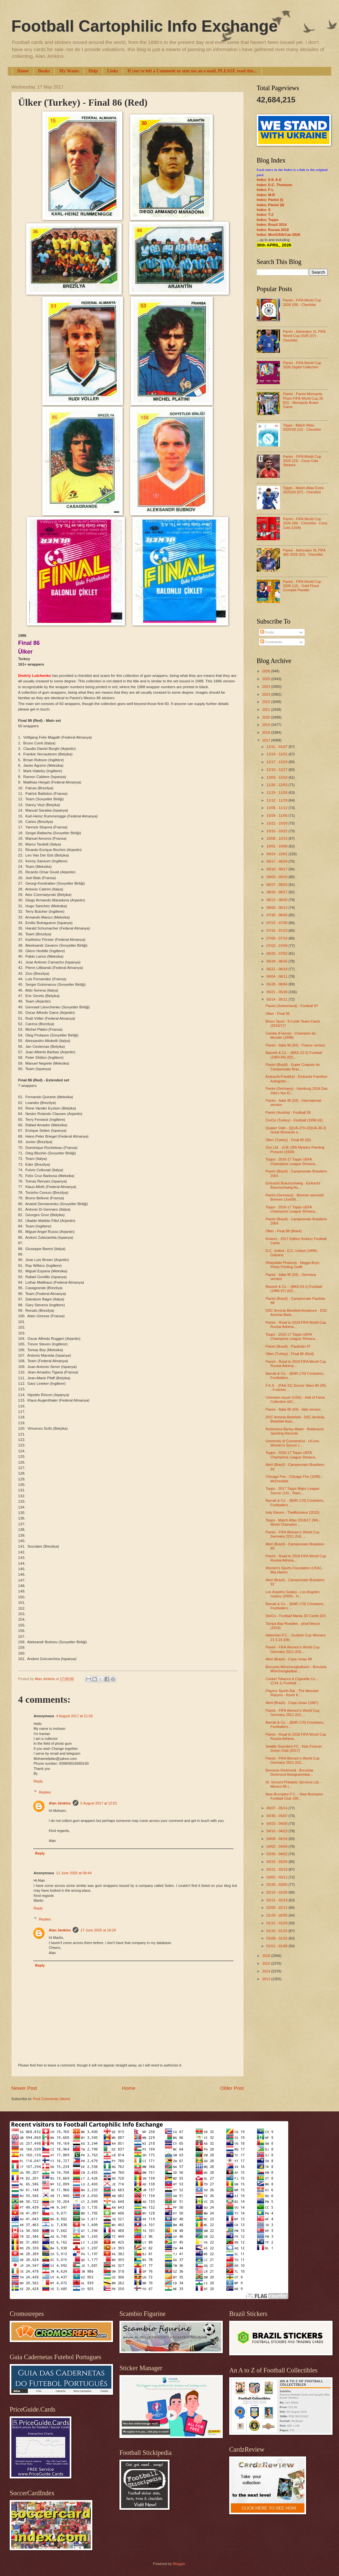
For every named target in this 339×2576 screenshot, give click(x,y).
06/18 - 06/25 (277, 961)
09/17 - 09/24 (277, 861)
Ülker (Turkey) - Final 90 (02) (288, 1140)
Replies (45, 1792)
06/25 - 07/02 (277, 953)
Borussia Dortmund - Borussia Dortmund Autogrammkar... (289, 1772)
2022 (266, 702)
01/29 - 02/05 (277, 1915)
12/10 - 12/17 (277, 770)
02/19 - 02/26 (277, 1892)
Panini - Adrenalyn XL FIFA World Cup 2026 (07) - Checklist (304, 336)
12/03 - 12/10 (277, 777)
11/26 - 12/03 (277, 785)
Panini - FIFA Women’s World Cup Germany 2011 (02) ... (293, 1760)
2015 (266, 1963)
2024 (266, 687)
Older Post (232, 2088)
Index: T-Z (265, 214)
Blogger (179, 2564)
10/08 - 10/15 (277, 838)
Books (44, 70)
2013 (266, 1979)
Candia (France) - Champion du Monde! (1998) (291, 1035)
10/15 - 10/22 (277, 831)
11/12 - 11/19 (277, 800)
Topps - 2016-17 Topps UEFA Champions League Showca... (292, 1161)
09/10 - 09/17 (277, 869)
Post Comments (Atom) (51, 2099)
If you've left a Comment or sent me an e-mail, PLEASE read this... (192, 70)
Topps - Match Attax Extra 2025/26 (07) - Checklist (303, 490)
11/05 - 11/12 (277, 808)
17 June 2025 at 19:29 (98, 1930)
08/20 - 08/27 (277, 892)
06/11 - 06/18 (277, 969)
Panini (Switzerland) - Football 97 (292, 1006)
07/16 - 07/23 (277, 930)
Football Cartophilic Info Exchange (144, 26)
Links (112, 70)
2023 (266, 694)
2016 (266, 1956)
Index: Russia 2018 (273, 230)
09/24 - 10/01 (277, 854)
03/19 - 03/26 (277, 1862)
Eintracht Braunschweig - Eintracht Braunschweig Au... (293, 1185)
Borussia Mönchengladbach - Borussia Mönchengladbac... (296, 1669)
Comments (271, 642)
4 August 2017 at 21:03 (74, 1716)
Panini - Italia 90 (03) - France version (295, 1045)
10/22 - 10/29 (277, 823)
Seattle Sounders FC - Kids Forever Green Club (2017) (294, 1748)
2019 (266, 725)
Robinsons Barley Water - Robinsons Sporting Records (295, 1431)
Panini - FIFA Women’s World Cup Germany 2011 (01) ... (293, 1713)
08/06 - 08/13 (277, 907)
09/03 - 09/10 (277, 877)
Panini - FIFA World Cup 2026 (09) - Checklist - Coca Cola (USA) (305, 523)
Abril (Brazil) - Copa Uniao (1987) (292, 1703)
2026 (266, 671)
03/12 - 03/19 (277, 1869)
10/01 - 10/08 (277, 846)
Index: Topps (268, 220)
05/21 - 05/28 (277, 992)
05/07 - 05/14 (277, 1808)
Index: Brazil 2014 (272, 224)
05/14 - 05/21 (277, 999)
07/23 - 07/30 (277, 923)
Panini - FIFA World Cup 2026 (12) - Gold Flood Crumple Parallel (302, 586)
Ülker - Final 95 (278, 1013)
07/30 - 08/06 (277, 915)
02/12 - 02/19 (277, 1900)
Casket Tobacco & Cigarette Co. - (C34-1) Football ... (292, 1681)
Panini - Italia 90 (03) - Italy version (293, 1409)
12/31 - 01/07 (277, 747)
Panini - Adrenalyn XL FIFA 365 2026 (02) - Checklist (304, 552)
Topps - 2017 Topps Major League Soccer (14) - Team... (293, 1491)
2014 (266, 1971)
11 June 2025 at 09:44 (74, 1873)
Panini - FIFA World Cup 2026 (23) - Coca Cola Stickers (302, 461)
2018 (266, 732)
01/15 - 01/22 (277, 1931)
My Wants (69, 70)
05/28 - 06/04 (277, 984)
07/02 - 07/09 (277, 946)
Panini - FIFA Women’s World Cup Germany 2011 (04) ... (293, 1534)
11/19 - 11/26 (277, 792)
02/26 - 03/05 (277, 1885)
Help (93, 70)
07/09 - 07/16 (277, 938)
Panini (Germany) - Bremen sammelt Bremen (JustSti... (295, 1197)
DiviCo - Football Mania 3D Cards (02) (296, 1616)
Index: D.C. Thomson (274, 185)
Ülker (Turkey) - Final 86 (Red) (290, 1354)
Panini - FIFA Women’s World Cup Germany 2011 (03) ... (293, 1649)
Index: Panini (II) (270, 205)
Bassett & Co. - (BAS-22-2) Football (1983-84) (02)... (294, 1055)
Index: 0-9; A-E (269, 180)
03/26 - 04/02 (277, 1854)
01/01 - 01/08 (277, 1946)
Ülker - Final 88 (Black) (284, 1231)
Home (23, 70)
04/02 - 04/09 (277, 1846)
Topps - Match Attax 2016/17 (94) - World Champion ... (293, 1522)
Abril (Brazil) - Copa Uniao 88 (289, 1659)
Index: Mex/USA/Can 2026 (278, 235)
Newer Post (24, 2088)
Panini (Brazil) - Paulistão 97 (288, 1346)
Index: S (264, 210)
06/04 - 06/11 (277, 976)
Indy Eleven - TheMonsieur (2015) (293, 1512)
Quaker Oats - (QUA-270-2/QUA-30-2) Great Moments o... (296, 1130)
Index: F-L (265, 190)
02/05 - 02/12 (277, 1907)
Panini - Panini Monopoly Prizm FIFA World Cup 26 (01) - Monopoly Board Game (303, 400)
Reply (38, 1781)
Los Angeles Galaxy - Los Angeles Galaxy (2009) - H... (293, 1594)
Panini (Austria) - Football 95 (288, 1112)
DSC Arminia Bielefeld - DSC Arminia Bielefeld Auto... (295, 1419)
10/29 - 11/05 (277, 815)
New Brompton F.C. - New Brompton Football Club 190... (294, 1796)
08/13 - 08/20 (277, 900)
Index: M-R (266, 195)
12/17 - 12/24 (277, 762)
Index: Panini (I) (270, 200)
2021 (266, 709)
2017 (266, 740)
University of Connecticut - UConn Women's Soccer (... (292, 1443)
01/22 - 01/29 (277, 1923)
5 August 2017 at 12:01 (98, 1803)
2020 (266, 717)
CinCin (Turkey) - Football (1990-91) (294, 1120)
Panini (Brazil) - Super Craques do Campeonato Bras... (293, 1067)
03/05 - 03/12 (277, 1877)
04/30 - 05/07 (277, 1816)
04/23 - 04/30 (277, 1823)
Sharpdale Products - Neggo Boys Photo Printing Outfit (293, 1265)
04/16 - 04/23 (277, 1831)
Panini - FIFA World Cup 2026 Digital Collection (302, 365)
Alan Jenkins (60, 1803)
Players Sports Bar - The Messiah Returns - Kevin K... (292, 1693)
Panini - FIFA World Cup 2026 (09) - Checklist (302, 302)
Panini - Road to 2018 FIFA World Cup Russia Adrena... (296, 1324)
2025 (266, 679)
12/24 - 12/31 (277, 754)
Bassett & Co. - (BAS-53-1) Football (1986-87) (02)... (294, 1289)
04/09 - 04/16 (277, 1839)
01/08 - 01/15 (277, 1938)
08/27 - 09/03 (277, 885)
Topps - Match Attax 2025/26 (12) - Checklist (302, 427)
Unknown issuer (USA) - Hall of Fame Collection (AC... (295, 1399)
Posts (267, 632)
